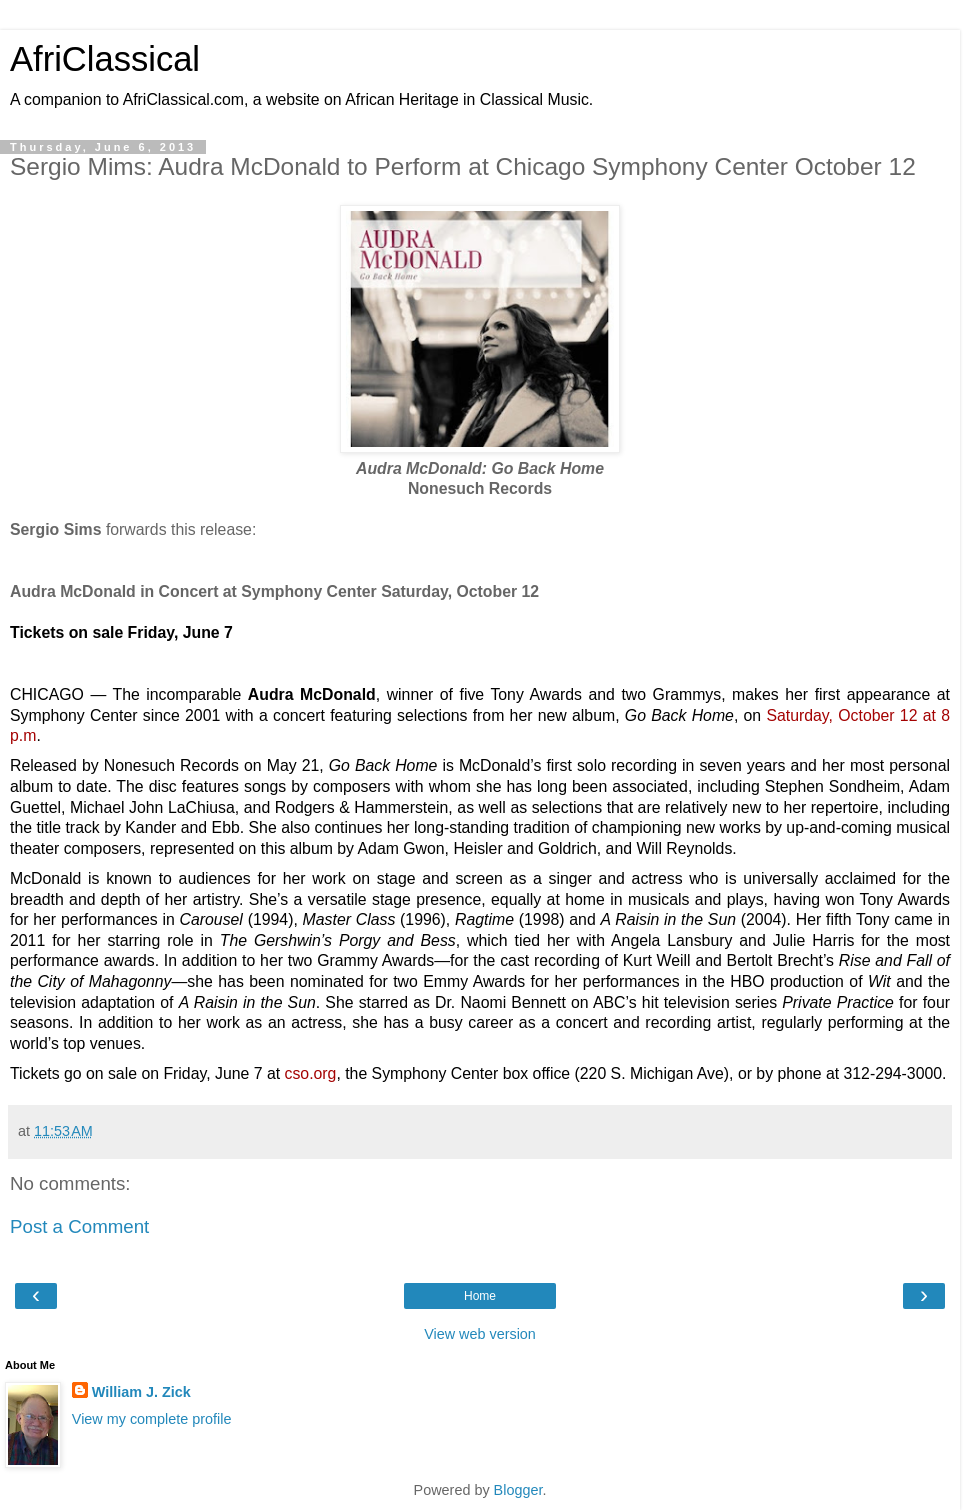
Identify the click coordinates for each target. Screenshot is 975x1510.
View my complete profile (152, 1419)
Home (480, 1296)
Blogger (518, 1490)
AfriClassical (105, 59)
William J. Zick (141, 1392)
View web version (480, 1334)
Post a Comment (79, 1226)
